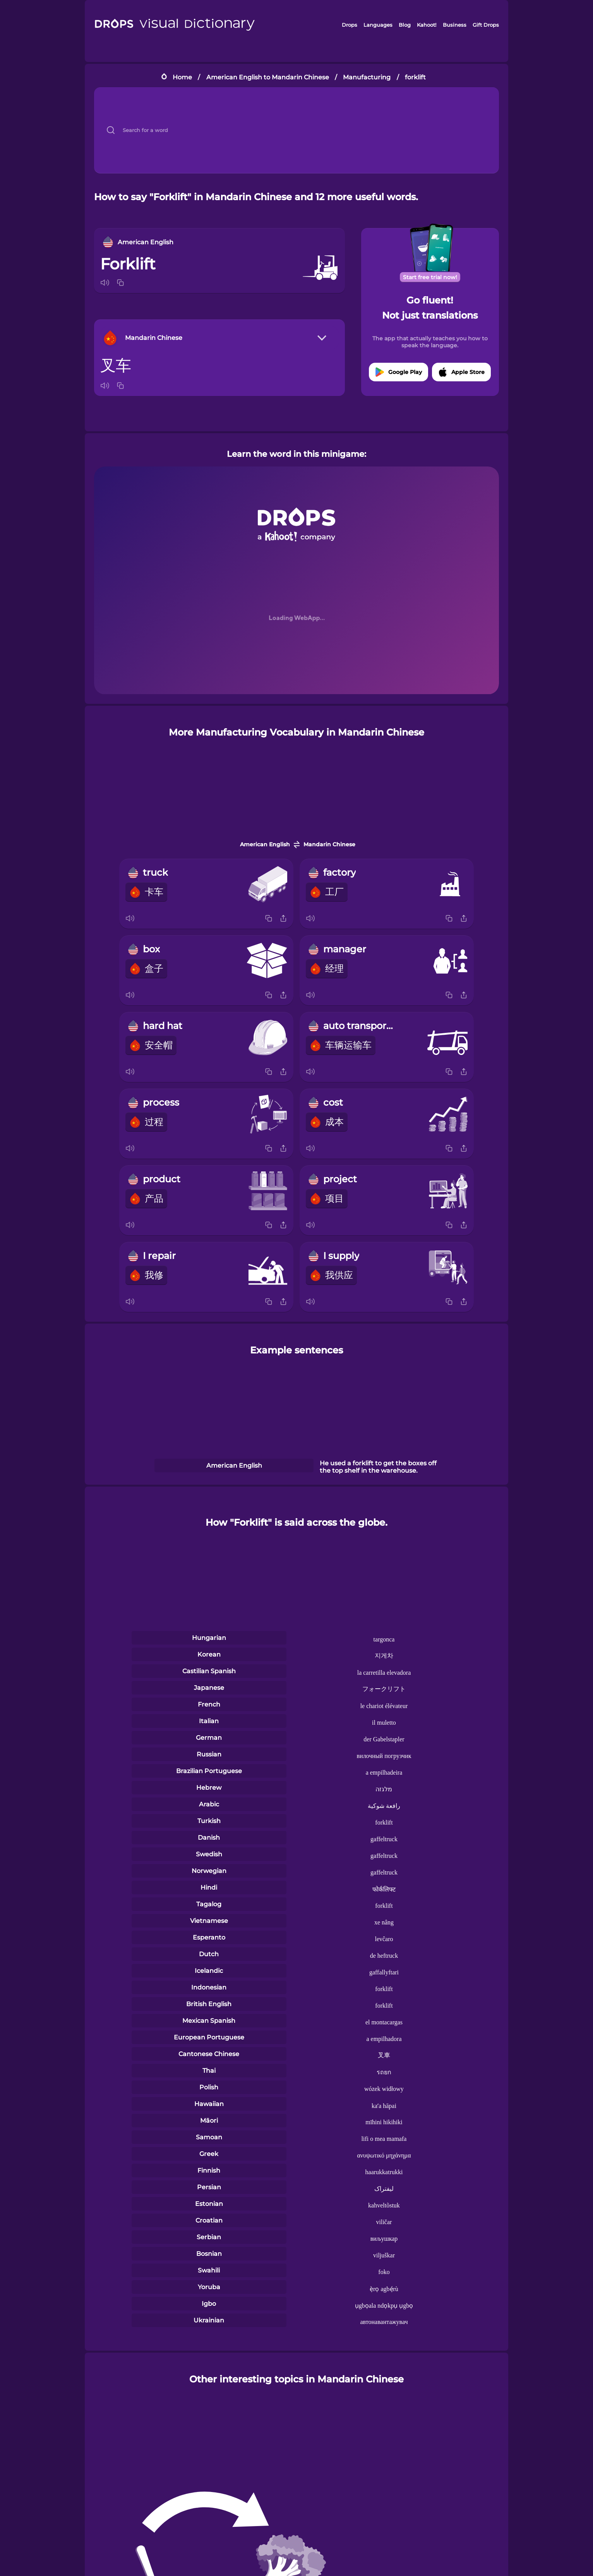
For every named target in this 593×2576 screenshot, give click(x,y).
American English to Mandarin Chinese (267, 77)
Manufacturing (367, 77)
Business (454, 25)
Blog (405, 25)
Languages (377, 25)
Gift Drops (486, 25)
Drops (349, 25)
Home (182, 77)
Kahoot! (426, 25)
